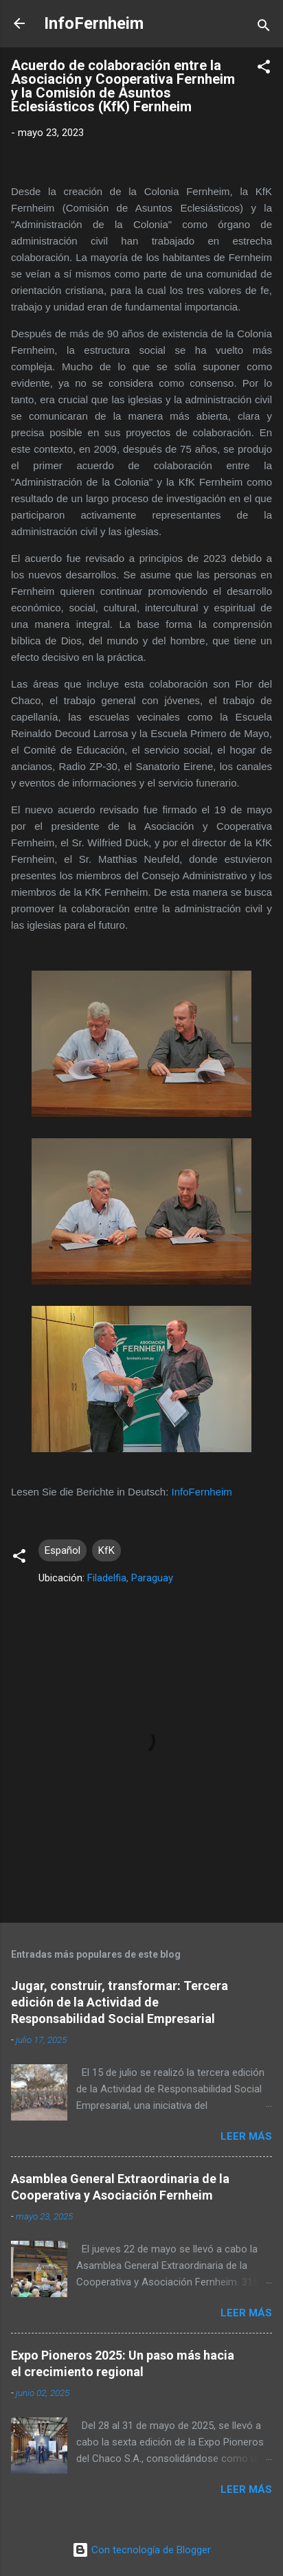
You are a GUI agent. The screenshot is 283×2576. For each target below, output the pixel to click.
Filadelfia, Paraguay (130, 1578)
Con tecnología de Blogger (141, 2550)
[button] (264, 69)
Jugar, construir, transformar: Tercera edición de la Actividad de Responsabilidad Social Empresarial (119, 2002)
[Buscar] (264, 28)
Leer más (246, 2136)
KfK (106, 1550)
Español (62, 1550)
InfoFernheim (94, 23)
